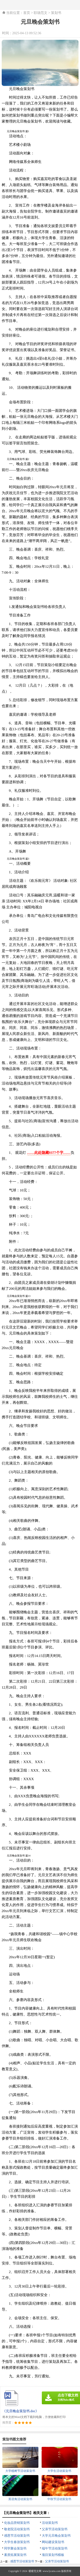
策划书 (56, 13)
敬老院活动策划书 (17, 2529)
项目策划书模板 (53, 2555)
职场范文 (40, 13)
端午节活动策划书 (54, 2548)
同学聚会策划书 (15, 2548)
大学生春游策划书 (17, 2542)
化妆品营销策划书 (17, 2522)
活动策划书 (50, 2522)
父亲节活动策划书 (54, 2529)
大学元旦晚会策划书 (56, 2535)
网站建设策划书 (53, 2542)
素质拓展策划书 (15, 2555)
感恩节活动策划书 (17, 2535)
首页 (26, 13)
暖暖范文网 (35, 2571)
